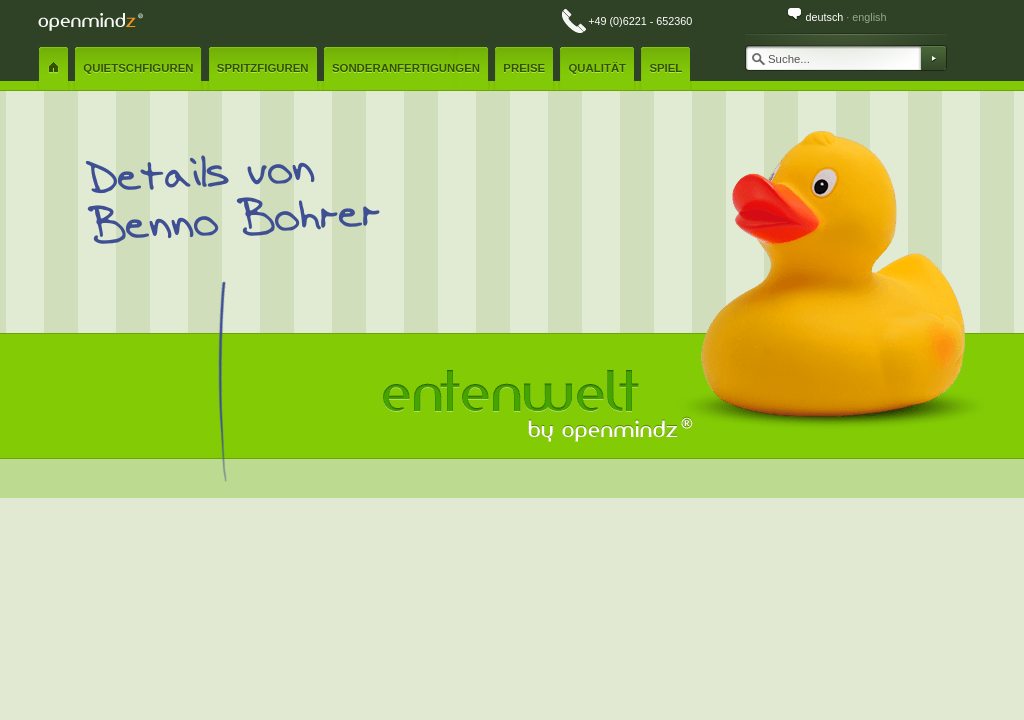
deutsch (824, 17)
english (869, 17)
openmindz (90, 21)
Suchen (932, 58)
